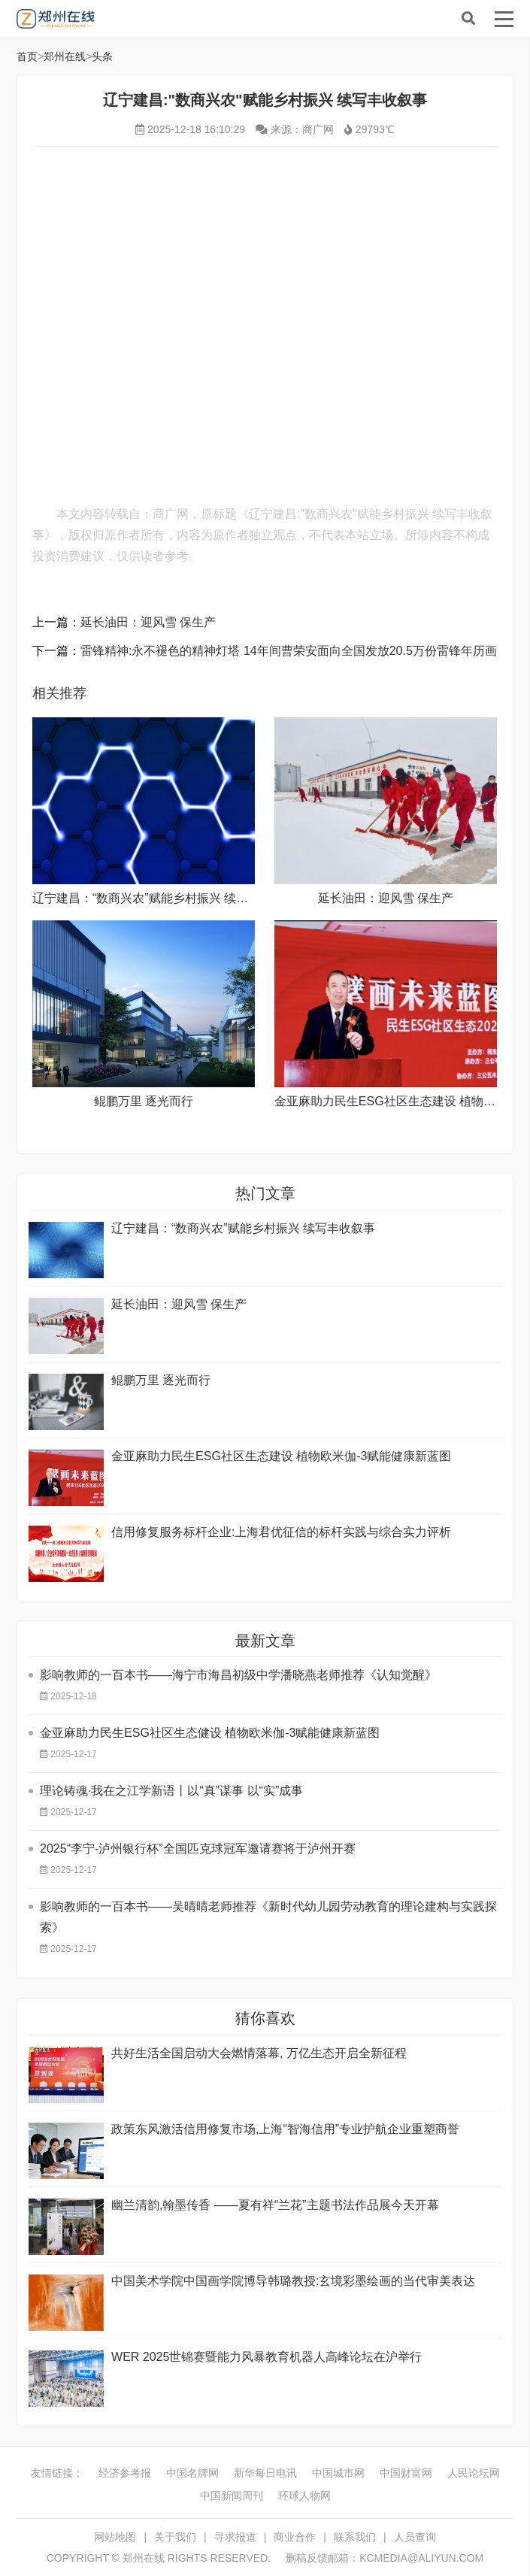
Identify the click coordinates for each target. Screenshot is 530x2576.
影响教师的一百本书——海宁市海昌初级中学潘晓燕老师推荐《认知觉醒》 (238, 1674)
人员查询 (415, 2537)
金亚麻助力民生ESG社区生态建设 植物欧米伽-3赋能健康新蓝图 (281, 1456)
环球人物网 (304, 2496)
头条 (102, 56)
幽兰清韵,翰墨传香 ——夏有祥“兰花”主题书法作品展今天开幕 (275, 2205)
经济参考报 (124, 2473)
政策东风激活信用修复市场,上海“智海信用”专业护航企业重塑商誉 (285, 2129)
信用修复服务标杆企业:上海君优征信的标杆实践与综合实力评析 (281, 1532)
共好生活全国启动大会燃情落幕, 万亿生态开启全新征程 (259, 2053)
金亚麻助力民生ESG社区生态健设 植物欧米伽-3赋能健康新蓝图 (210, 1732)
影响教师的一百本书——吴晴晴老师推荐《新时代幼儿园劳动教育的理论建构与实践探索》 (268, 1917)
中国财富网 (406, 2473)
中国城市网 (338, 2473)
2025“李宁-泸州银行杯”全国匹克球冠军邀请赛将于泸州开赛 (198, 1848)
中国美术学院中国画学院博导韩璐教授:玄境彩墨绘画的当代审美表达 (293, 2280)
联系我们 (355, 2537)
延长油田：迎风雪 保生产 (148, 622)
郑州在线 (129, 19)
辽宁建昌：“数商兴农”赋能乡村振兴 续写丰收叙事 (164, 898)
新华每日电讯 (265, 2473)
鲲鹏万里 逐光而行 (143, 1101)
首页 (27, 56)
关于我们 (175, 2537)
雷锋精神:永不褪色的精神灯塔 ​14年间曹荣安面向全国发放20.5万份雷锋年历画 (288, 650)
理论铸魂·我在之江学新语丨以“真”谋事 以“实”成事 (171, 1790)
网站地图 (115, 2537)
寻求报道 (235, 2537)
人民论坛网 (473, 2473)
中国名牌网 (192, 2473)
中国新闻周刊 (231, 2496)
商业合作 (295, 2537)
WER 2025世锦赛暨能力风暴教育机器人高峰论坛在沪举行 (266, 2356)
